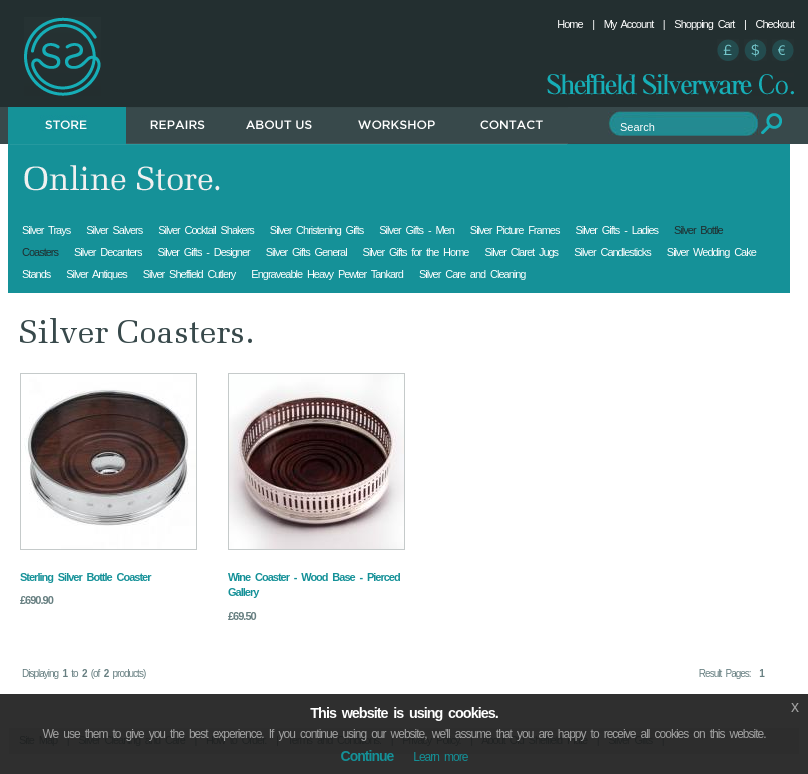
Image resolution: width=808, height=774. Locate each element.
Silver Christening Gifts (316, 230)
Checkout (775, 24)
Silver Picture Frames (515, 230)
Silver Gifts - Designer (203, 252)
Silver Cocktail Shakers (206, 230)
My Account (629, 24)
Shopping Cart (704, 24)
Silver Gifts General (306, 252)
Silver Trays (46, 230)
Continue (367, 756)
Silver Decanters (107, 252)
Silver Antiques (96, 274)
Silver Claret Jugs (521, 252)
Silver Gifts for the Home (416, 252)
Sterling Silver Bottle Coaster (85, 577)
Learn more (440, 757)
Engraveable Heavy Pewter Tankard (327, 274)
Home (569, 24)
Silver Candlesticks (612, 252)
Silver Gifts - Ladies (616, 230)
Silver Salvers (114, 230)
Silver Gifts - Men (416, 230)
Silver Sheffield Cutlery (189, 274)
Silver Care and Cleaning (472, 274)
